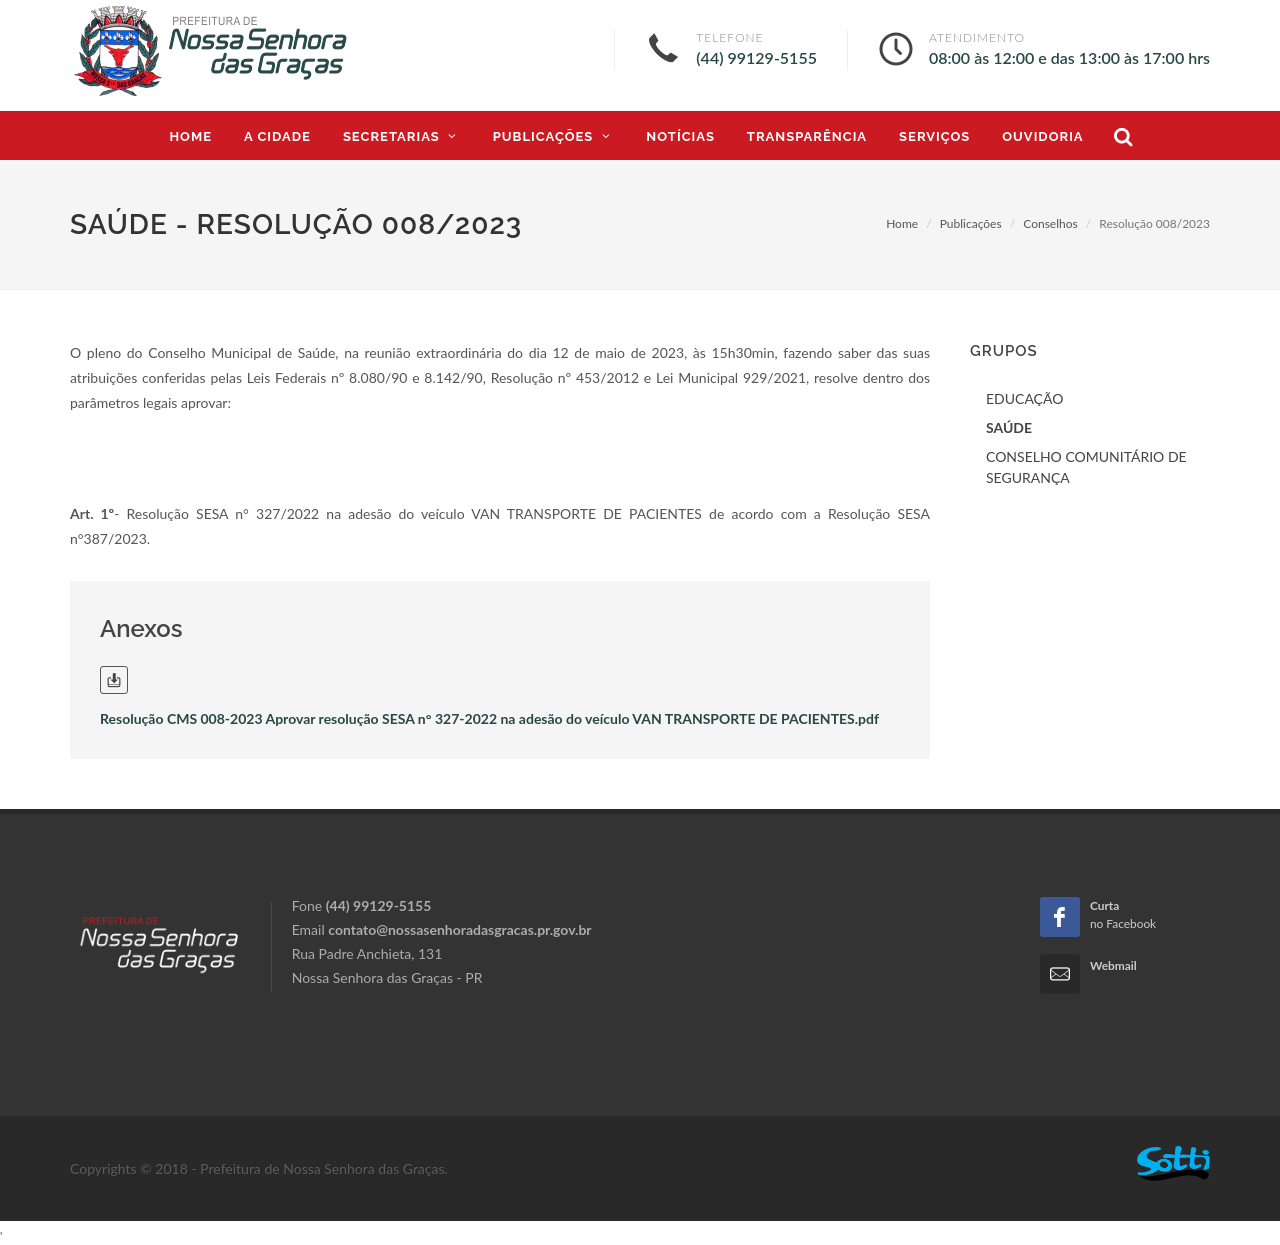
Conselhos (1050, 223)
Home (902, 223)
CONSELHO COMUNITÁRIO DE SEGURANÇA (1086, 467)
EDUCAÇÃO (1024, 398)
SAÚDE (1009, 427)
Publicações (971, 223)
